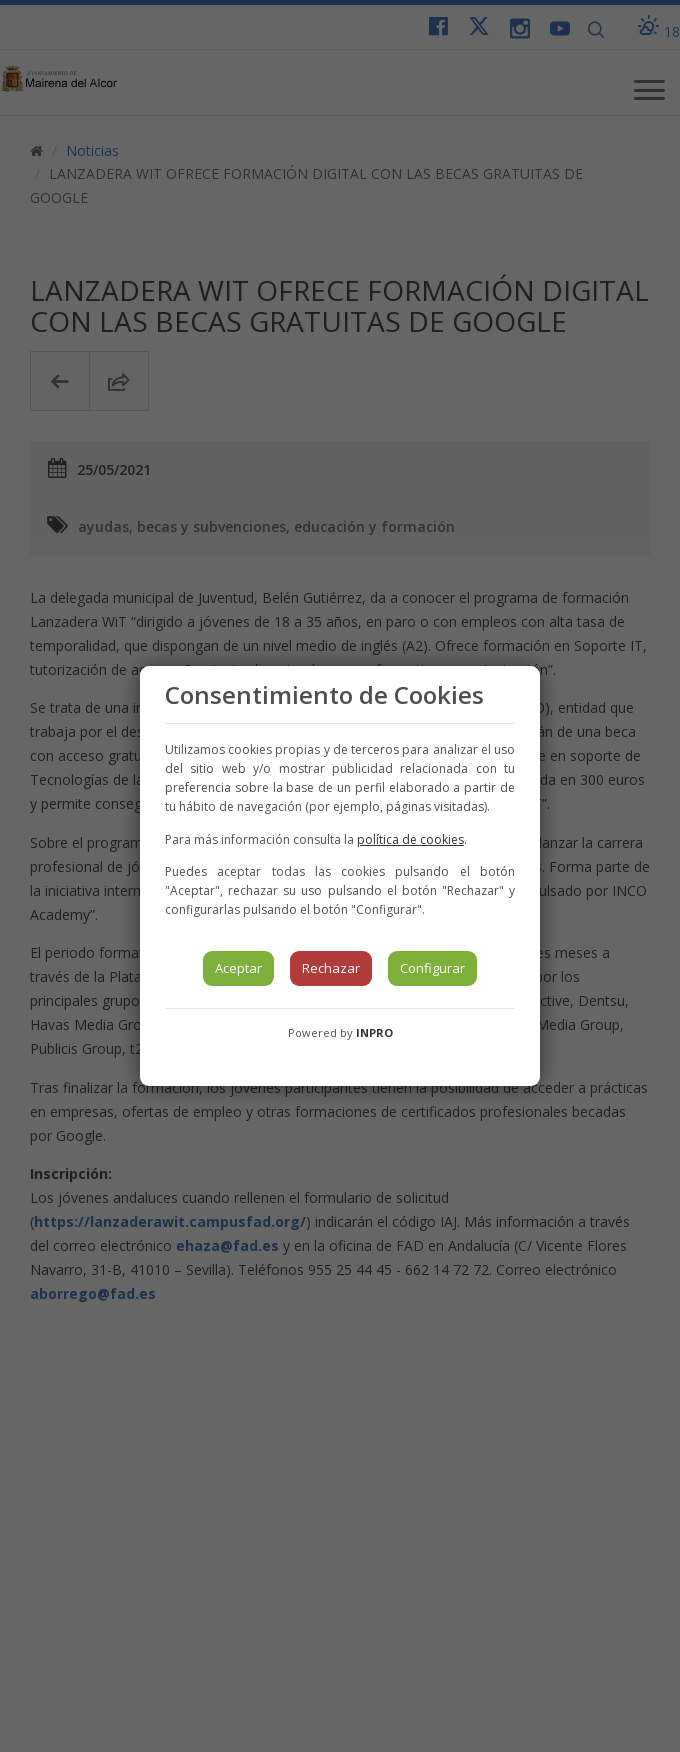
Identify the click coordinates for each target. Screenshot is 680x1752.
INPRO (374, 1032)
